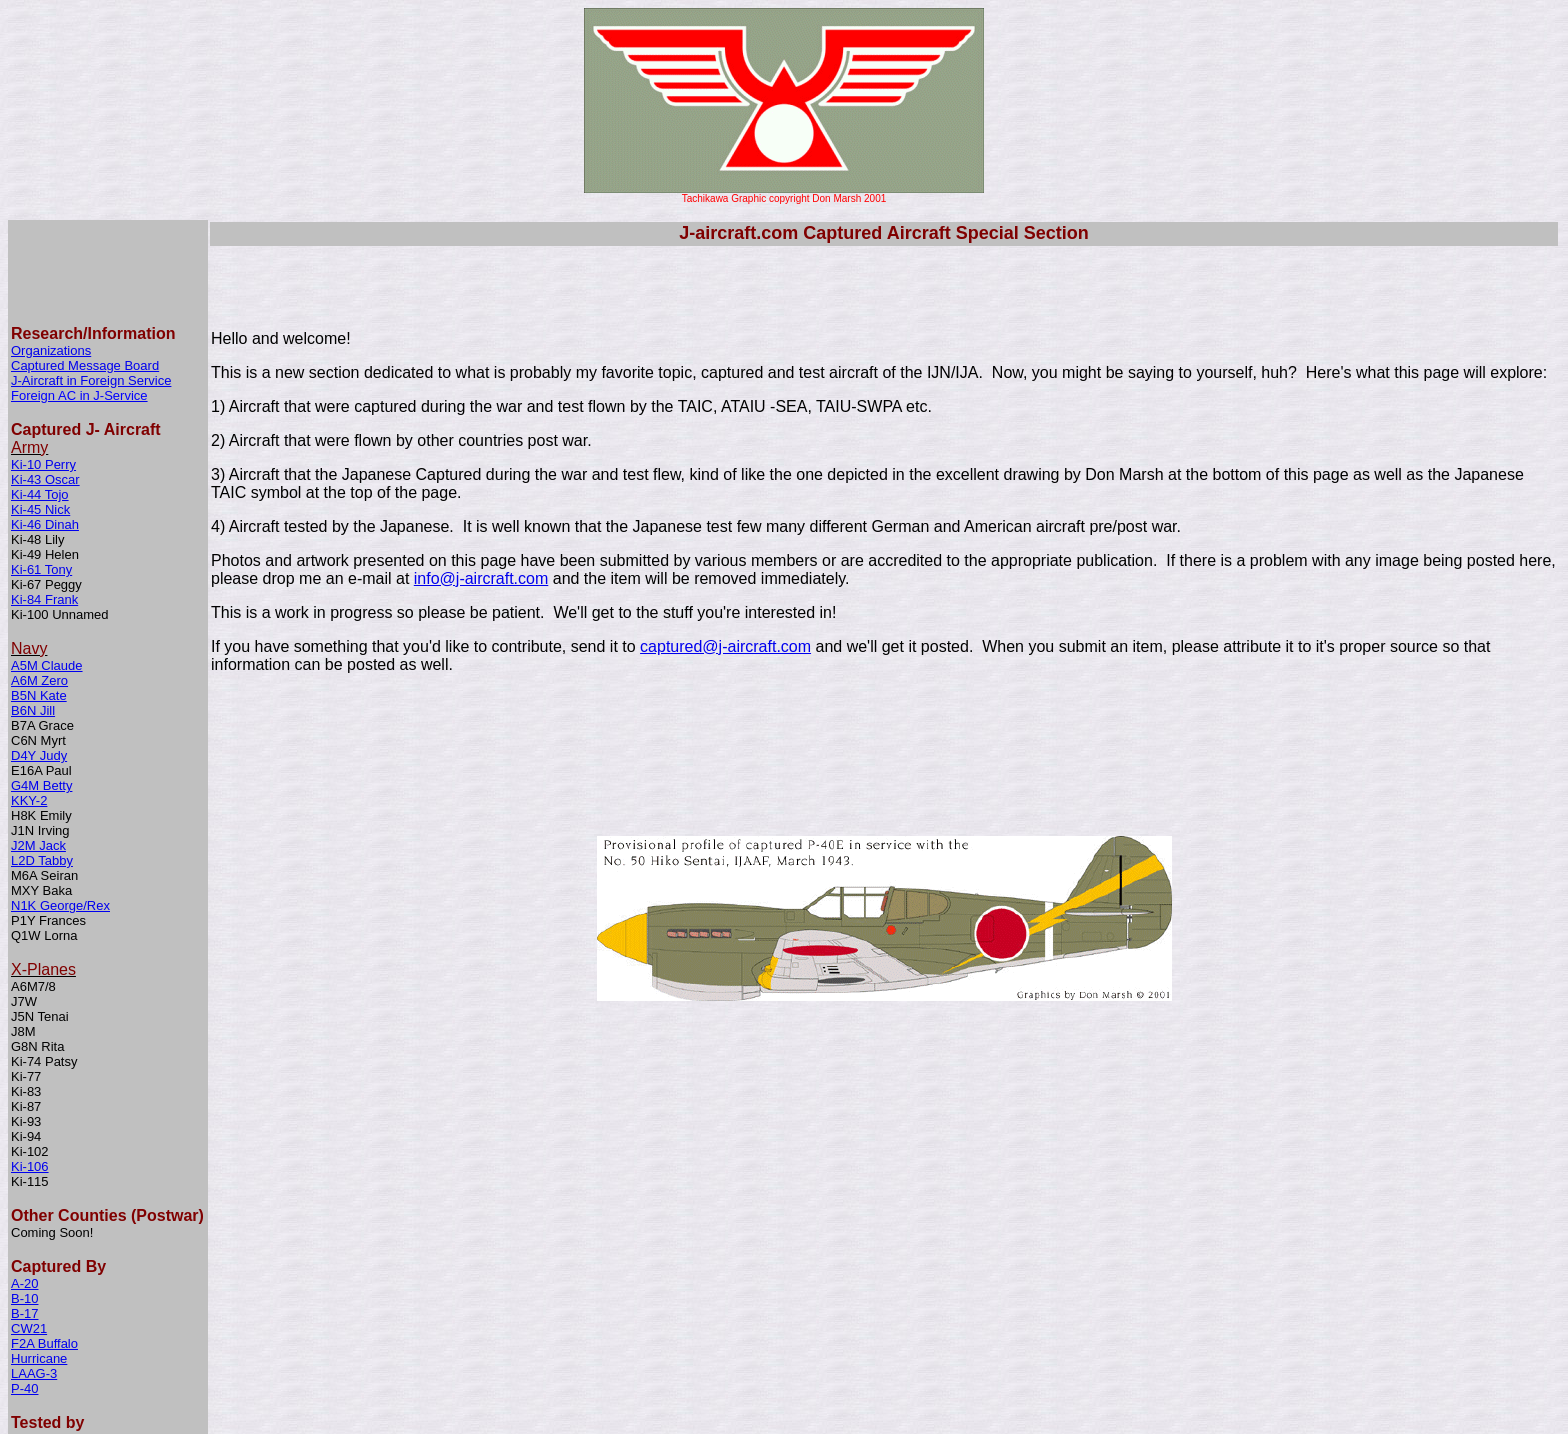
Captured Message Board (85, 263)
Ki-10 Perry (43, 362)
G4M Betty (41, 683)
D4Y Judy (39, 653)
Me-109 (33, 1337)
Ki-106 (30, 1064)
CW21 (29, 1226)
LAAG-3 (34, 1271)
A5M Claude (47, 563)
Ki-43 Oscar (45, 377)
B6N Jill (33, 608)
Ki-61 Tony (41, 467)
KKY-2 (29, 698)
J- (16, 278)
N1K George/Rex (60, 803)
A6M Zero (39, 578)
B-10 (24, 1196)
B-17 (24, 1211)
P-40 (24, 1286)
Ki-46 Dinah (45, 422)
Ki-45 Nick (40, 407)
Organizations (51, 248)
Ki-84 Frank (44, 497)
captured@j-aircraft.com (725, 646)
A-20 (24, 1181)
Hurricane (39, 1256)
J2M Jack (38, 743)
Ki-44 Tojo (40, 392)
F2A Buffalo (44, 1241)
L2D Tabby (42, 758)
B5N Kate (39, 593)
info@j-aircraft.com (481, 578)
